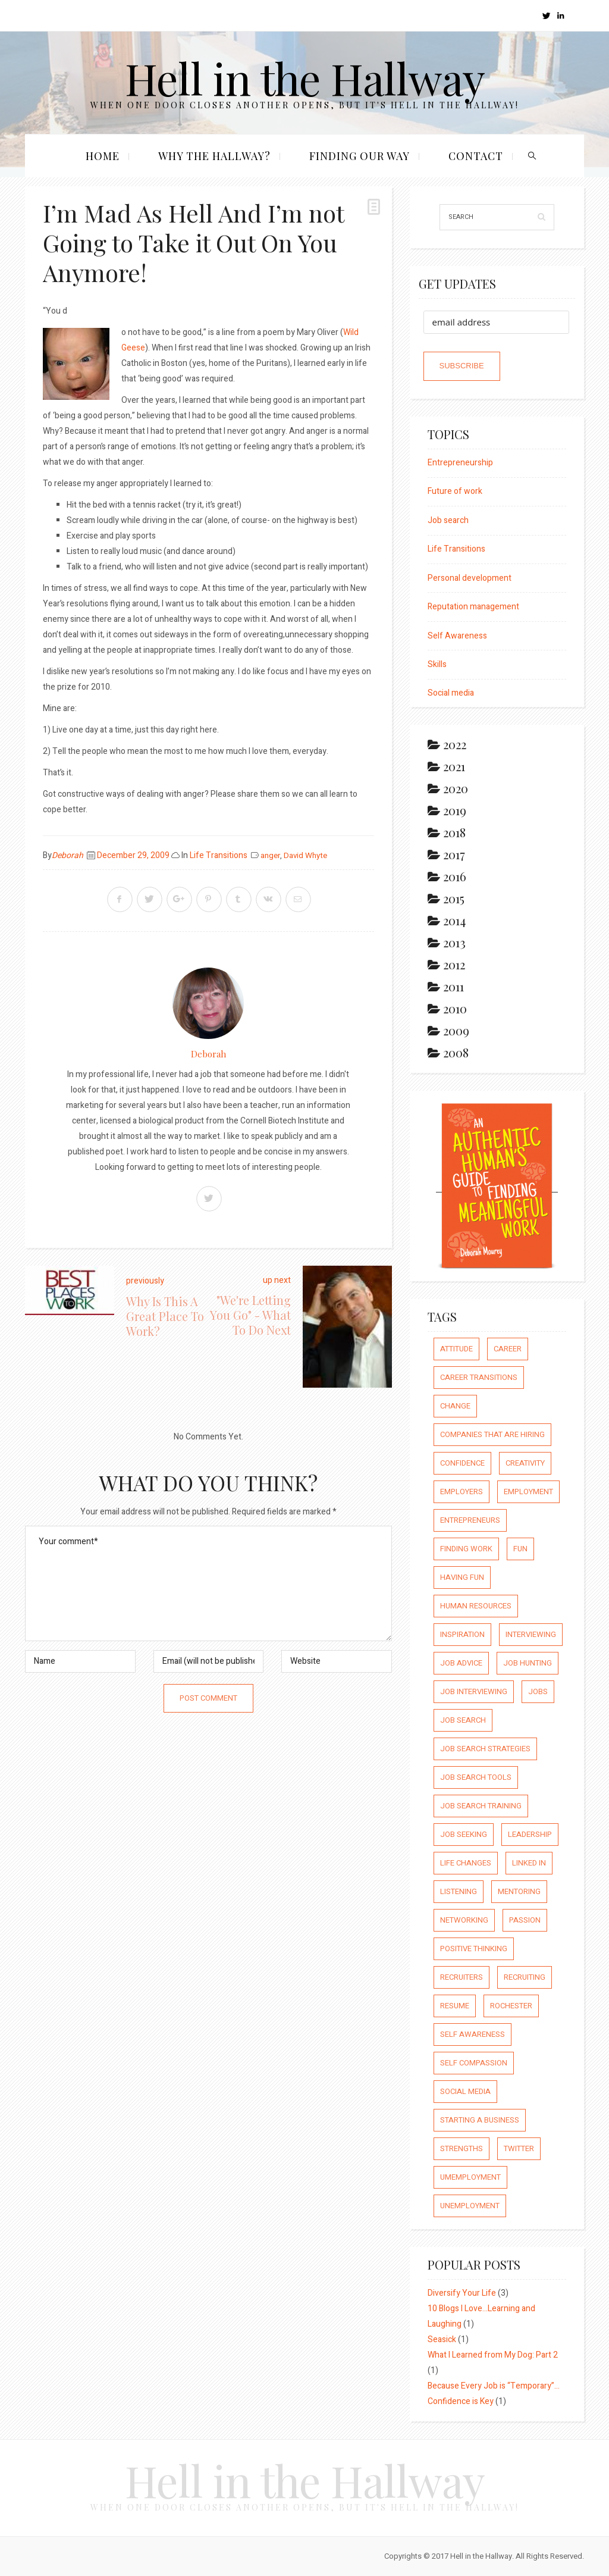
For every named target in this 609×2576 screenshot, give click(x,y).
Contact (475, 156)
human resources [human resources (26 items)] (475, 1605)
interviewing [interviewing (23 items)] (531, 1634)
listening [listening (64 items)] (458, 1891)
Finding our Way (359, 156)
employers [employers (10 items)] (461, 1491)
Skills (437, 664)
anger (270, 856)
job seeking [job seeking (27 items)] (463, 1834)
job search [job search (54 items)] (463, 1720)
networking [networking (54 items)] (464, 1920)
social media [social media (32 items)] (465, 2091)
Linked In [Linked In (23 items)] (529, 1862)
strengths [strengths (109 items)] (461, 2148)
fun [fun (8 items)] (520, 1548)
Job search (448, 520)
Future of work (455, 491)
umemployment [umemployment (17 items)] (470, 2177)
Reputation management (473, 606)
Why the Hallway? (214, 156)
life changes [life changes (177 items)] (465, 1862)
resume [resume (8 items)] (454, 2005)
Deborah (67, 855)
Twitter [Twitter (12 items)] (519, 2148)
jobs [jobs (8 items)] (538, 1691)
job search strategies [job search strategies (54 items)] (485, 1748)
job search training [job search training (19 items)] (481, 1805)
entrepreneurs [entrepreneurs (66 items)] (470, 1520)
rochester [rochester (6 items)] (511, 2005)
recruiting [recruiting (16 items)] (524, 1977)
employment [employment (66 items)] (528, 1491)
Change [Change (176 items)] (455, 1405)
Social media (451, 693)
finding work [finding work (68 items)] (466, 1548)
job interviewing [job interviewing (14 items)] (473, 1691)
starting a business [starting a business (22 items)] (479, 2120)
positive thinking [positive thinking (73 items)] (473, 1948)
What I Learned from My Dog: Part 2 (493, 2355)
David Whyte (305, 856)
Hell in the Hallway (305, 78)
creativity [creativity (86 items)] (525, 1463)
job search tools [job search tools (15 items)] (475, 1777)
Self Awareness (457, 636)
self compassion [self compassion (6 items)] (473, 2062)
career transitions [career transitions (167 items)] (478, 1377)
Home (103, 156)
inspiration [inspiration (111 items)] (462, 1634)
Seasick (442, 2339)
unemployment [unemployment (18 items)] (470, 2205)
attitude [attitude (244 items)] (456, 1348)
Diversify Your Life (462, 2293)
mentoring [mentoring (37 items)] (519, 1891)
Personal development (469, 578)
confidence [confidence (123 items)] (462, 1463)
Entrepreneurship (460, 462)
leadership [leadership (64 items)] (530, 1834)
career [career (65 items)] (508, 1348)
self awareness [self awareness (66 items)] (472, 2034)
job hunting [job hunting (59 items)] (527, 1663)
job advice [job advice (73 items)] (461, 1663)
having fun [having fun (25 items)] (462, 1577)
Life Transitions (218, 855)
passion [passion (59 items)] (525, 1920)
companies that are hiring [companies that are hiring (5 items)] (492, 1434)
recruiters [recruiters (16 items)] (461, 1977)
